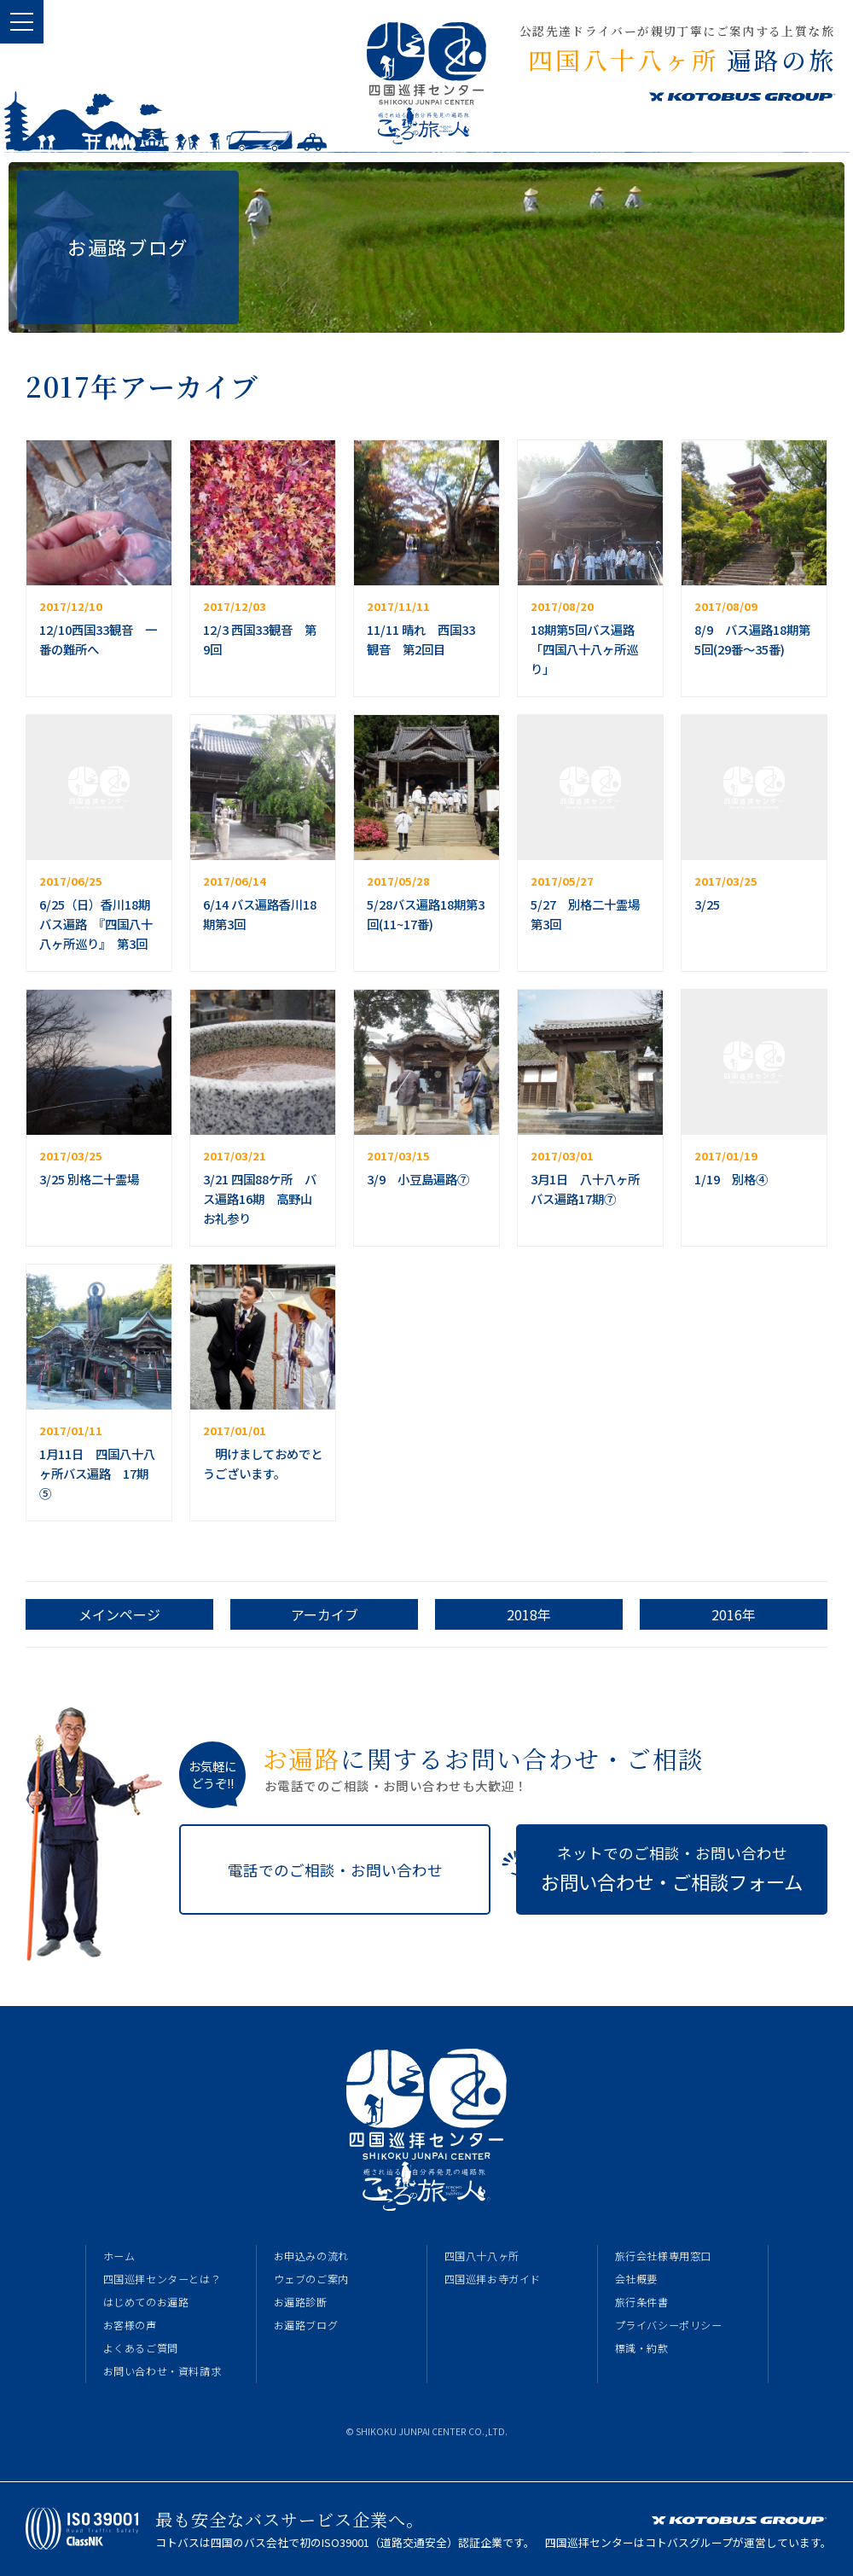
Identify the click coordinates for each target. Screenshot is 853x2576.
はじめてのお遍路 (146, 2302)
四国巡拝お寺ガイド (492, 2279)
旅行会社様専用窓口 (663, 2256)
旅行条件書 (642, 2302)
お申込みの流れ (311, 2256)
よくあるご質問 (140, 2348)
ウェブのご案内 (311, 2279)
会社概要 (636, 2279)
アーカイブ (324, 1614)
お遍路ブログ (306, 2325)
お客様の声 (130, 2325)
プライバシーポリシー (668, 2325)
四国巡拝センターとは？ (162, 2279)
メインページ (119, 1614)
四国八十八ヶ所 (481, 2256)
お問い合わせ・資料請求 (162, 2371)
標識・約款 (642, 2348)
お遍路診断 (301, 2302)
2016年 (733, 1614)
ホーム (119, 2256)
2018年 (529, 1614)
